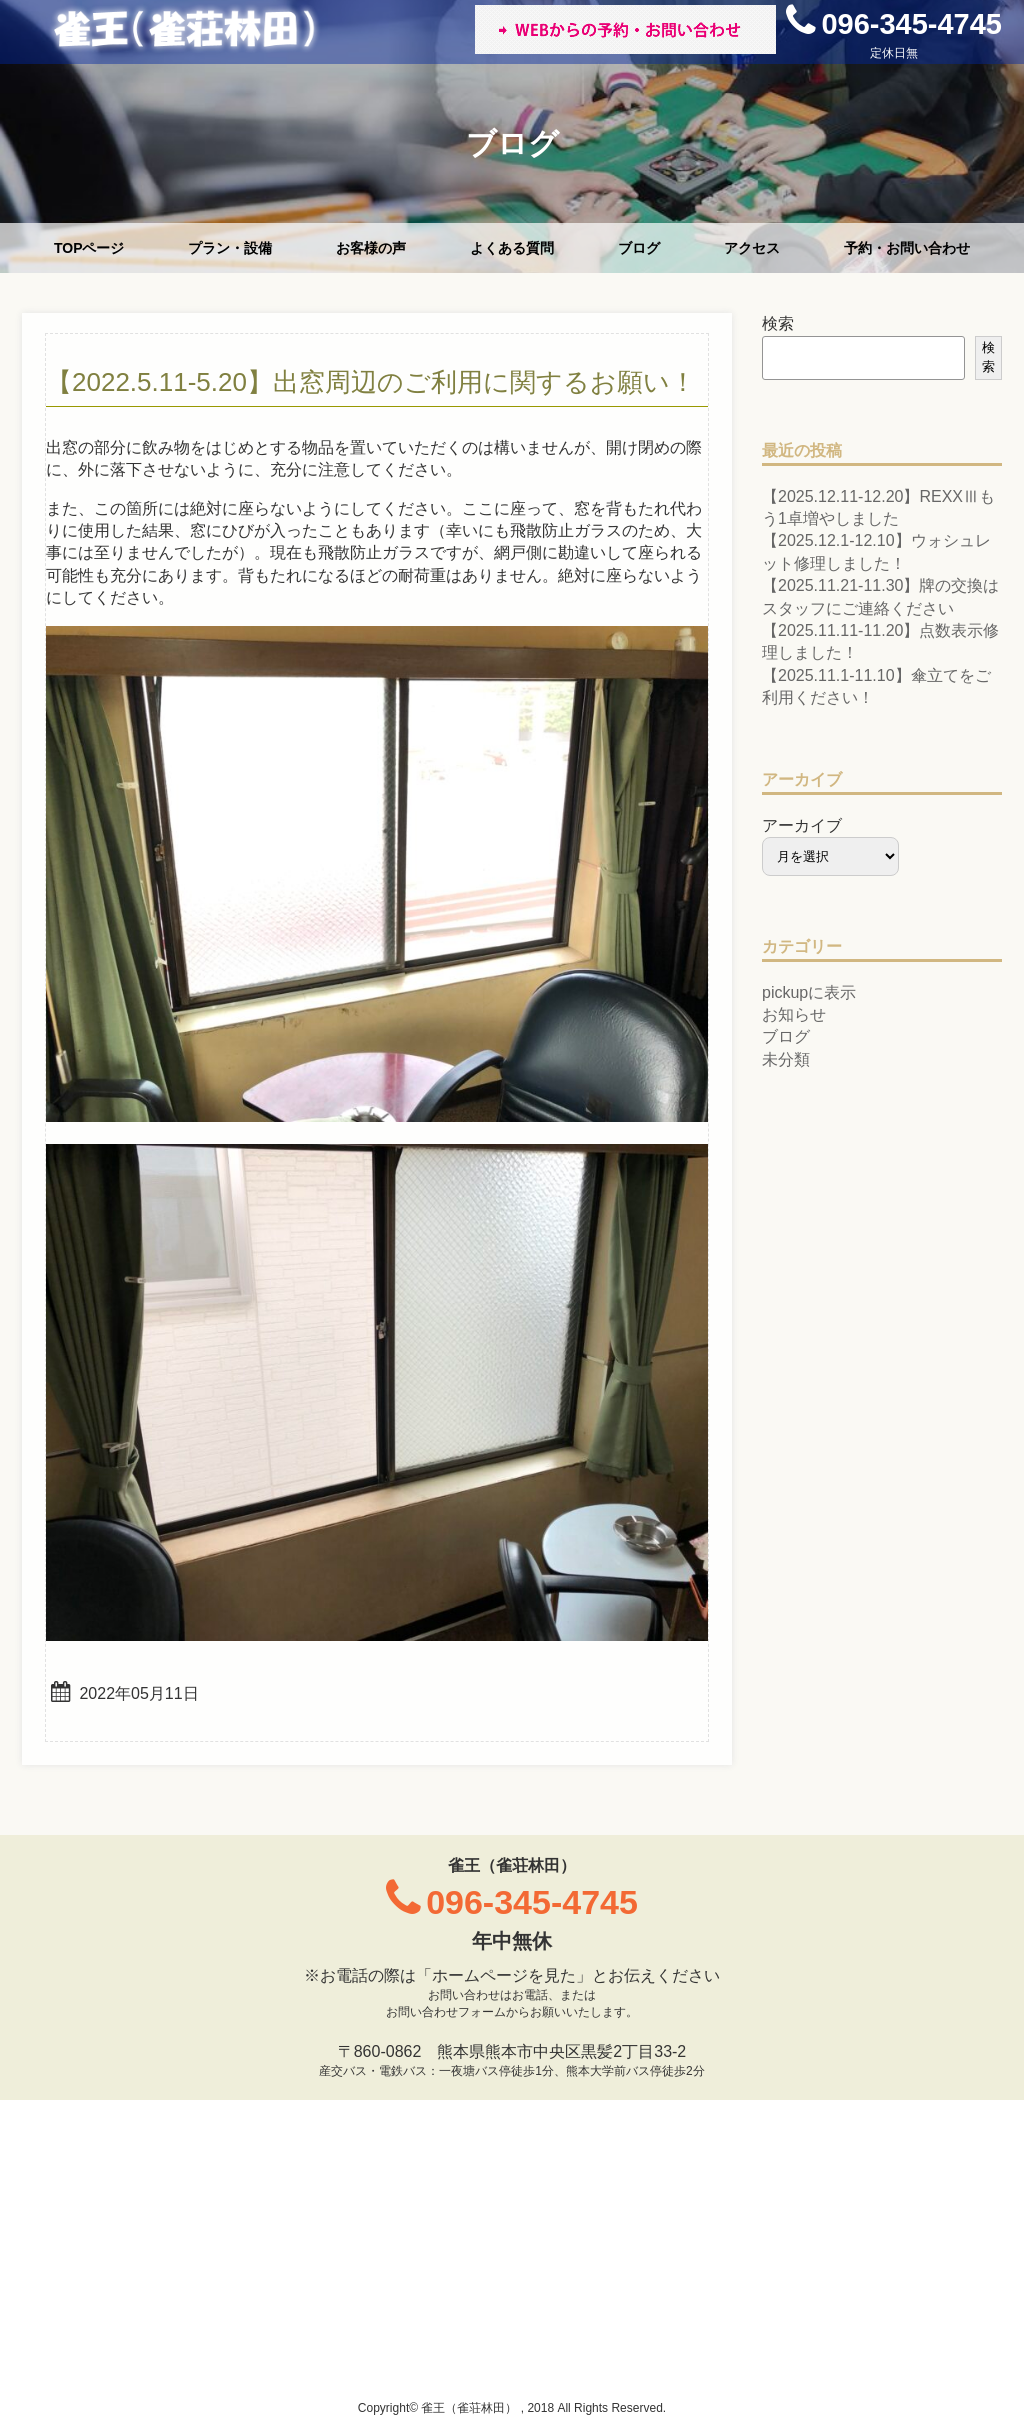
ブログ (639, 248)
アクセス (752, 248)
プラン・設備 (230, 248)
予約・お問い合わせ (907, 248)
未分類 (786, 1059)
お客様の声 (371, 248)
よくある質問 (512, 248)
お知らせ (794, 1014)
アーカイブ (802, 825)
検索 (778, 323)
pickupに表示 (809, 992)
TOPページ (89, 248)
